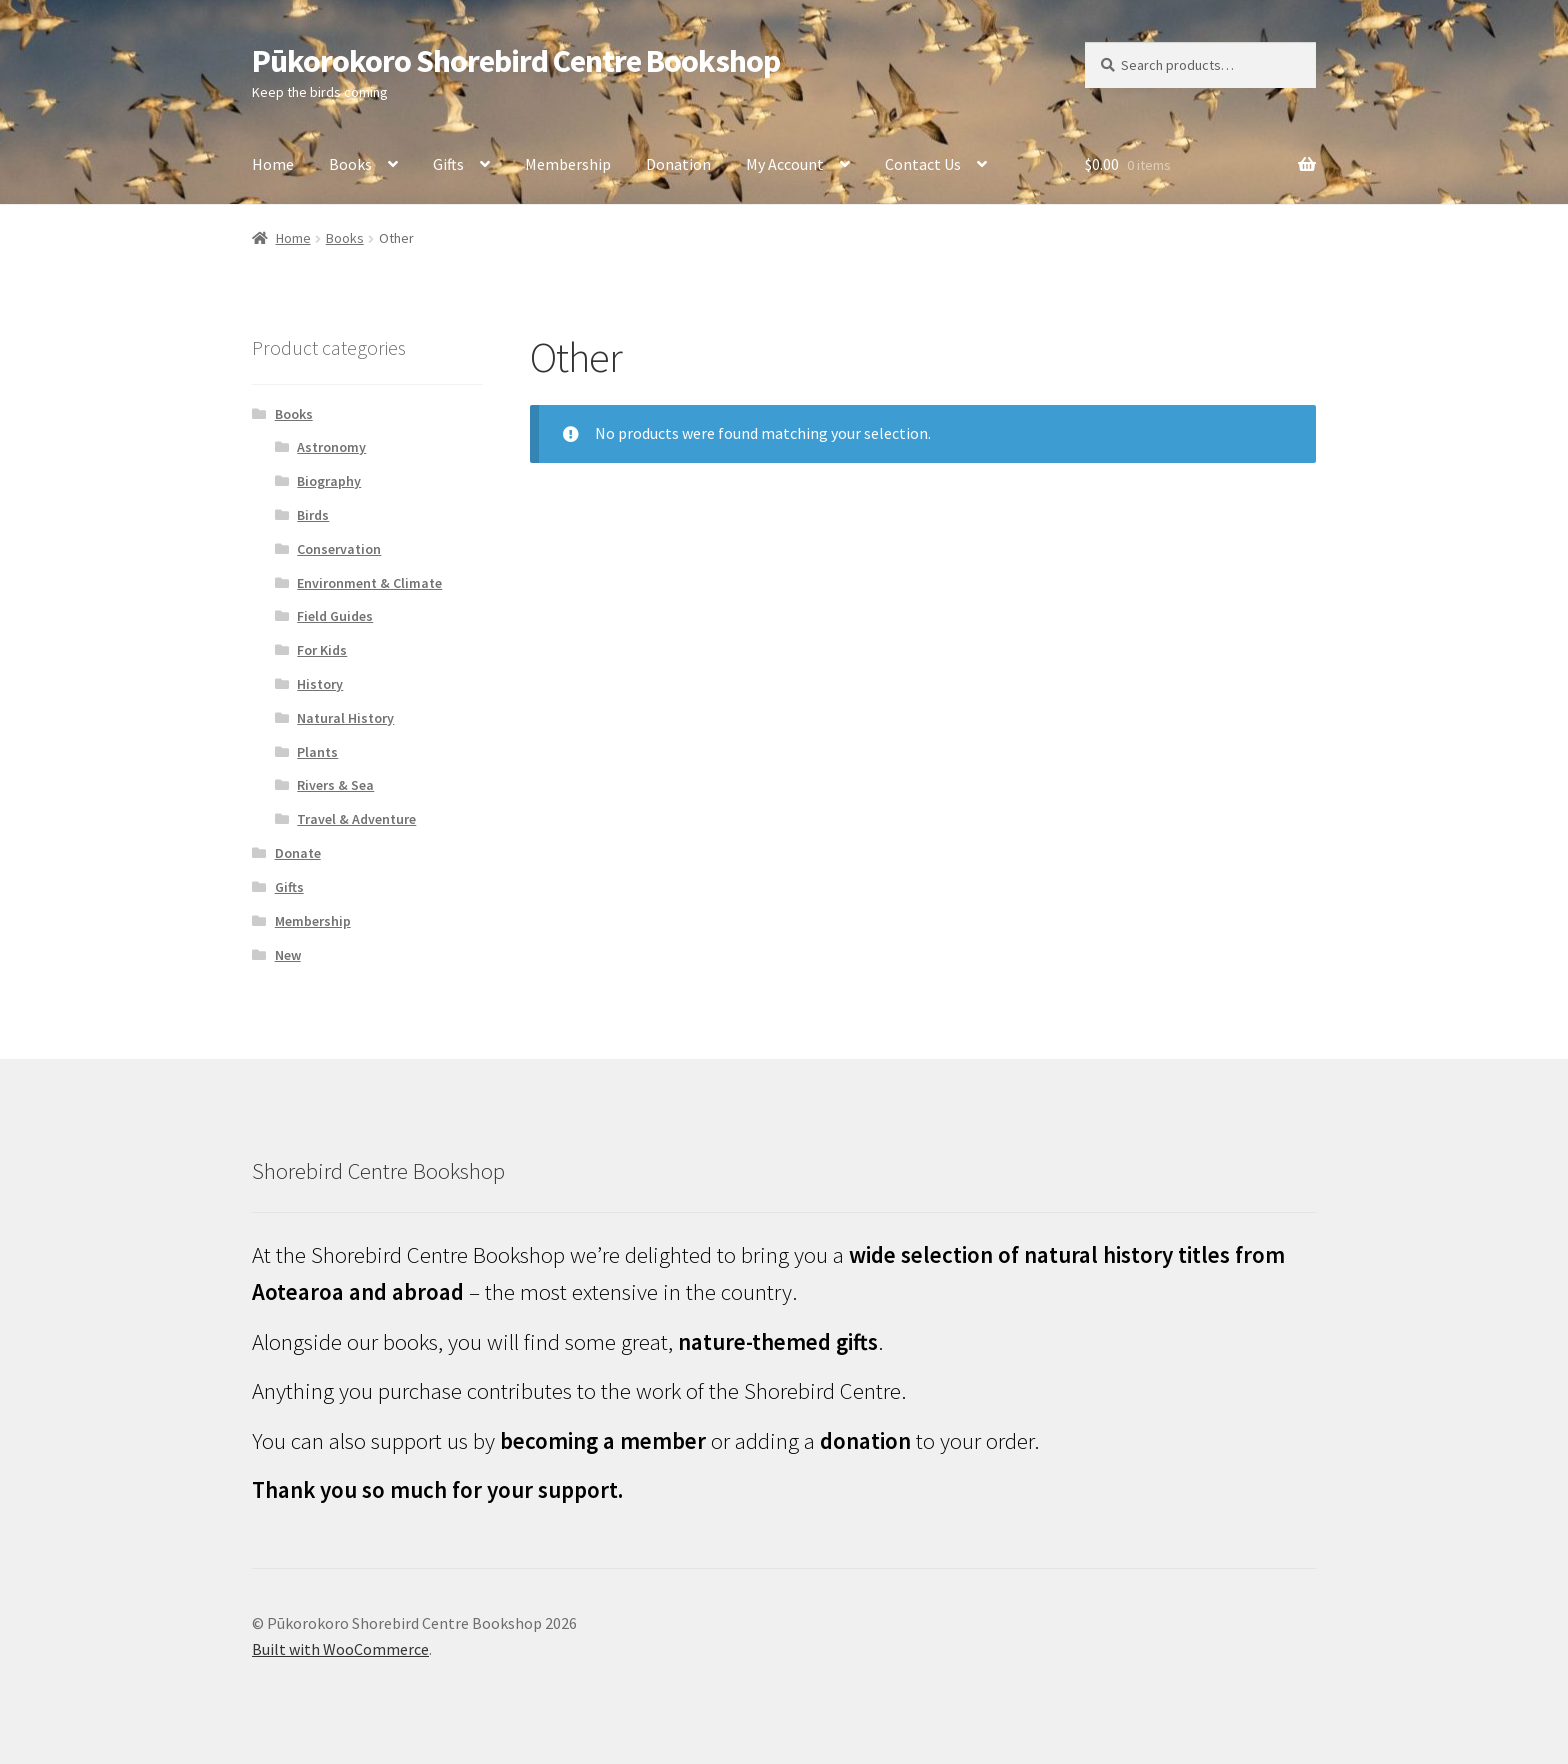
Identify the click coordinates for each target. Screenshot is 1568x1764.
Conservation (339, 549)
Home (273, 164)
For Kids (322, 650)
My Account (785, 164)
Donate (298, 853)
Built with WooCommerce (340, 1649)
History (320, 684)
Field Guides (335, 616)
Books (350, 164)
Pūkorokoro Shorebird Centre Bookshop (516, 61)
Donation (678, 164)
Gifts (448, 164)
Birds (313, 515)
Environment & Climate (369, 583)
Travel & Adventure (356, 819)
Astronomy (331, 447)
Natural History (345, 718)
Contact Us (923, 164)
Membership (568, 164)
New (288, 955)
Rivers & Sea (335, 785)
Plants (317, 752)
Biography (329, 481)
